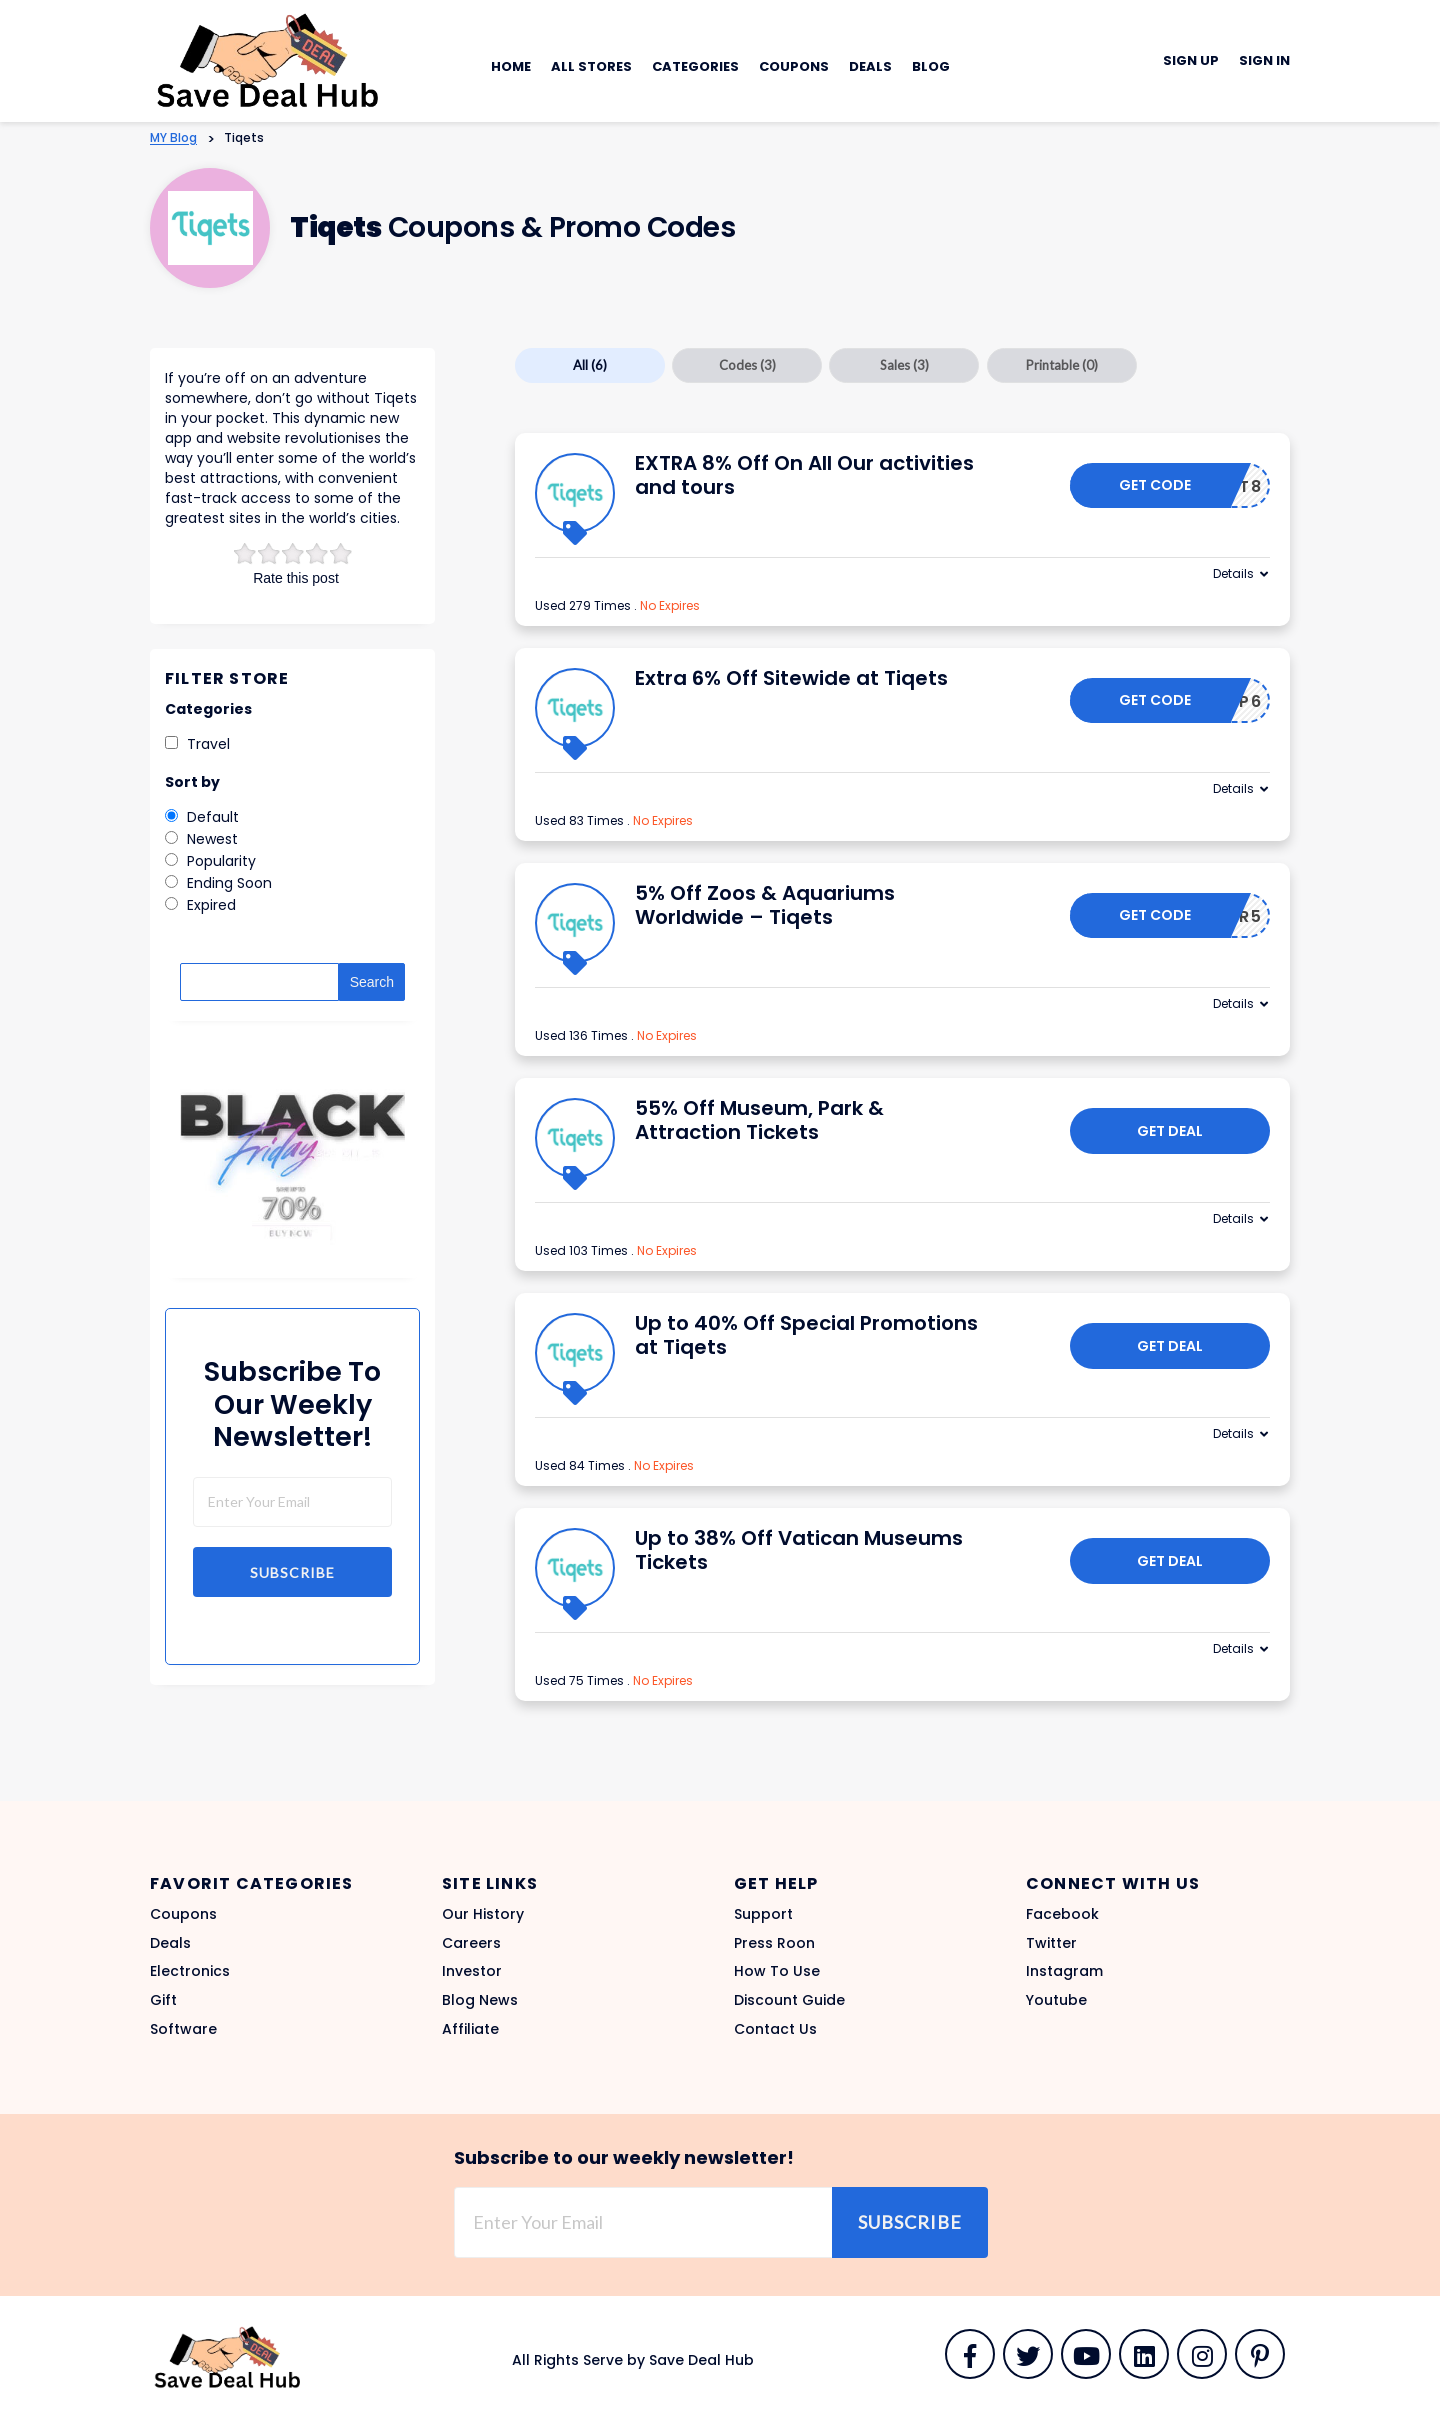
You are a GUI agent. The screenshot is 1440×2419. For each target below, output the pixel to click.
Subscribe (292, 1572)
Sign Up (1191, 60)
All (590, 365)
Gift (163, 2000)
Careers (471, 1943)
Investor (472, 1971)
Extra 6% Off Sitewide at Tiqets (791, 678)
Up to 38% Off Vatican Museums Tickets (799, 1550)
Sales (904, 365)
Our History (483, 1914)
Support (763, 1914)
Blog (931, 66)
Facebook (1062, 1914)
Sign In (1264, 60)
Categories (695, 66)
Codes (747, 365)
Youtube (1056, 2000)
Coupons (794, 66)
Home (511, 66)
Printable (1062, 365)
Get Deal (1170, 1131)
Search (372, 982)
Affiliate (470, 2029)
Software (183, 2029)
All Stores (591, 66)
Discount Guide (789, 2000)
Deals (870, 66)
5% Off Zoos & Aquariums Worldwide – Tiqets (765, 905)
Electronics (190, 1971)
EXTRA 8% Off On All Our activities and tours (804, 475)
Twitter (1051, 1943)
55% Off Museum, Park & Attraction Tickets (759, 1120)
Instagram (1064, 1971)
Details (1233, 573)
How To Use (777, 1971)
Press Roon (774, 1943)
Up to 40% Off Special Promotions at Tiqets (806, 1335)
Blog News (480, 2000)
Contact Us (775, 2029)
